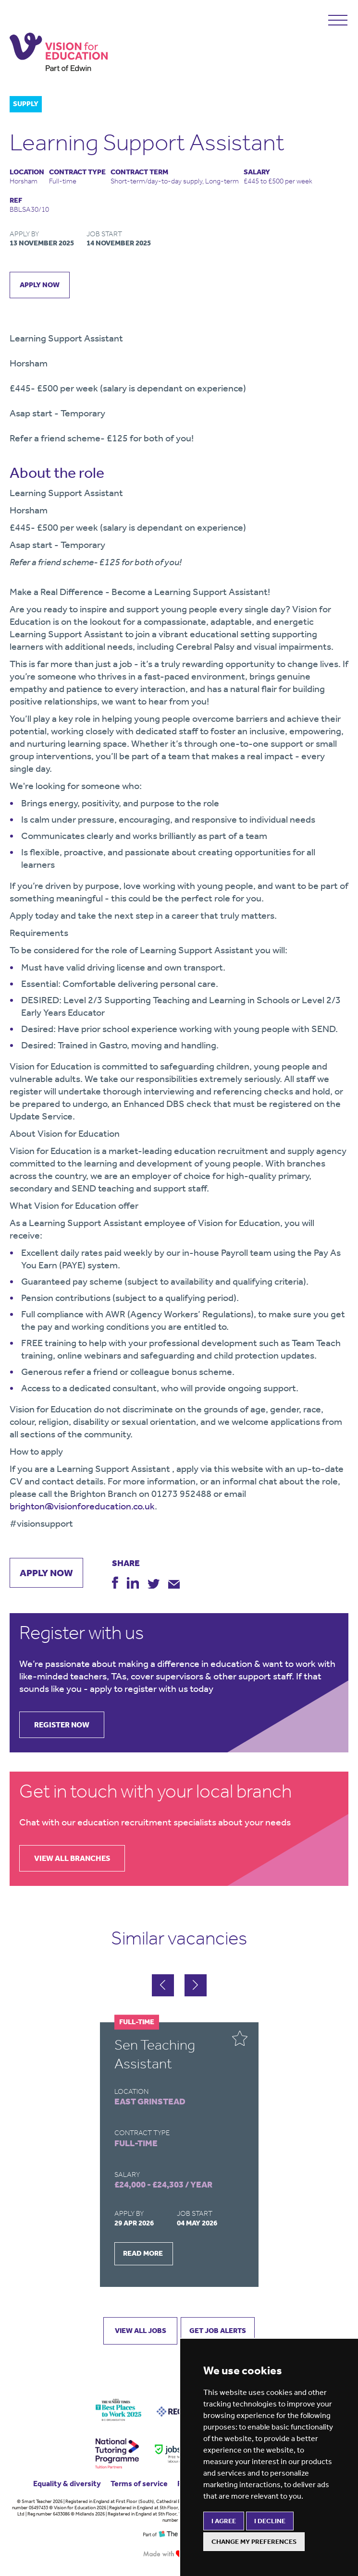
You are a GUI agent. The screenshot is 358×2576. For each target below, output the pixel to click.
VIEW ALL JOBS (140, 2330)
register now (61, 1724)
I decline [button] (269, 2521)
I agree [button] (223, 2521)
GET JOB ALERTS (217, 2330)
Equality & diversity (67, 2483)
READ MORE (143, 2253)
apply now (40, 284)
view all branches (72, 1858)
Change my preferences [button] (253, 2542)
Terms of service (139, 2483)
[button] (196, 1985)
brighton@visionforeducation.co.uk (82, 1506)
